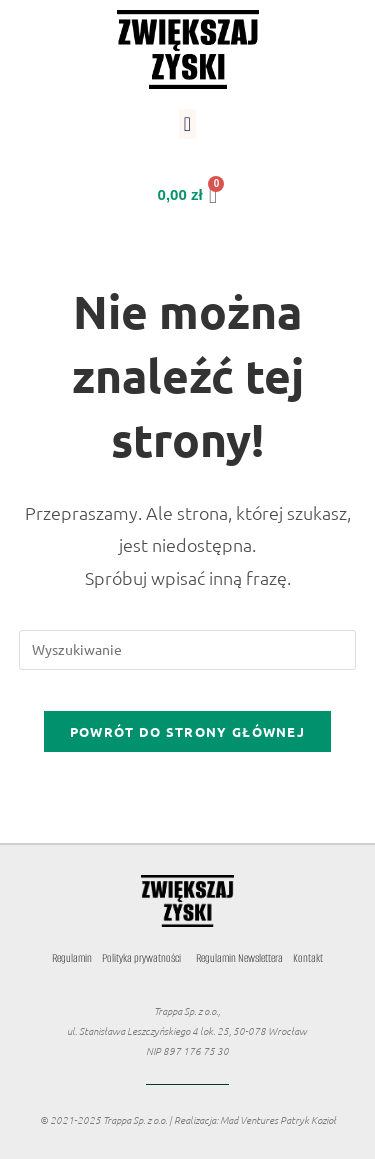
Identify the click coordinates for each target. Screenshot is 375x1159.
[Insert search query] (188, 650)
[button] (187, 124)
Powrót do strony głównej (187, 731)
